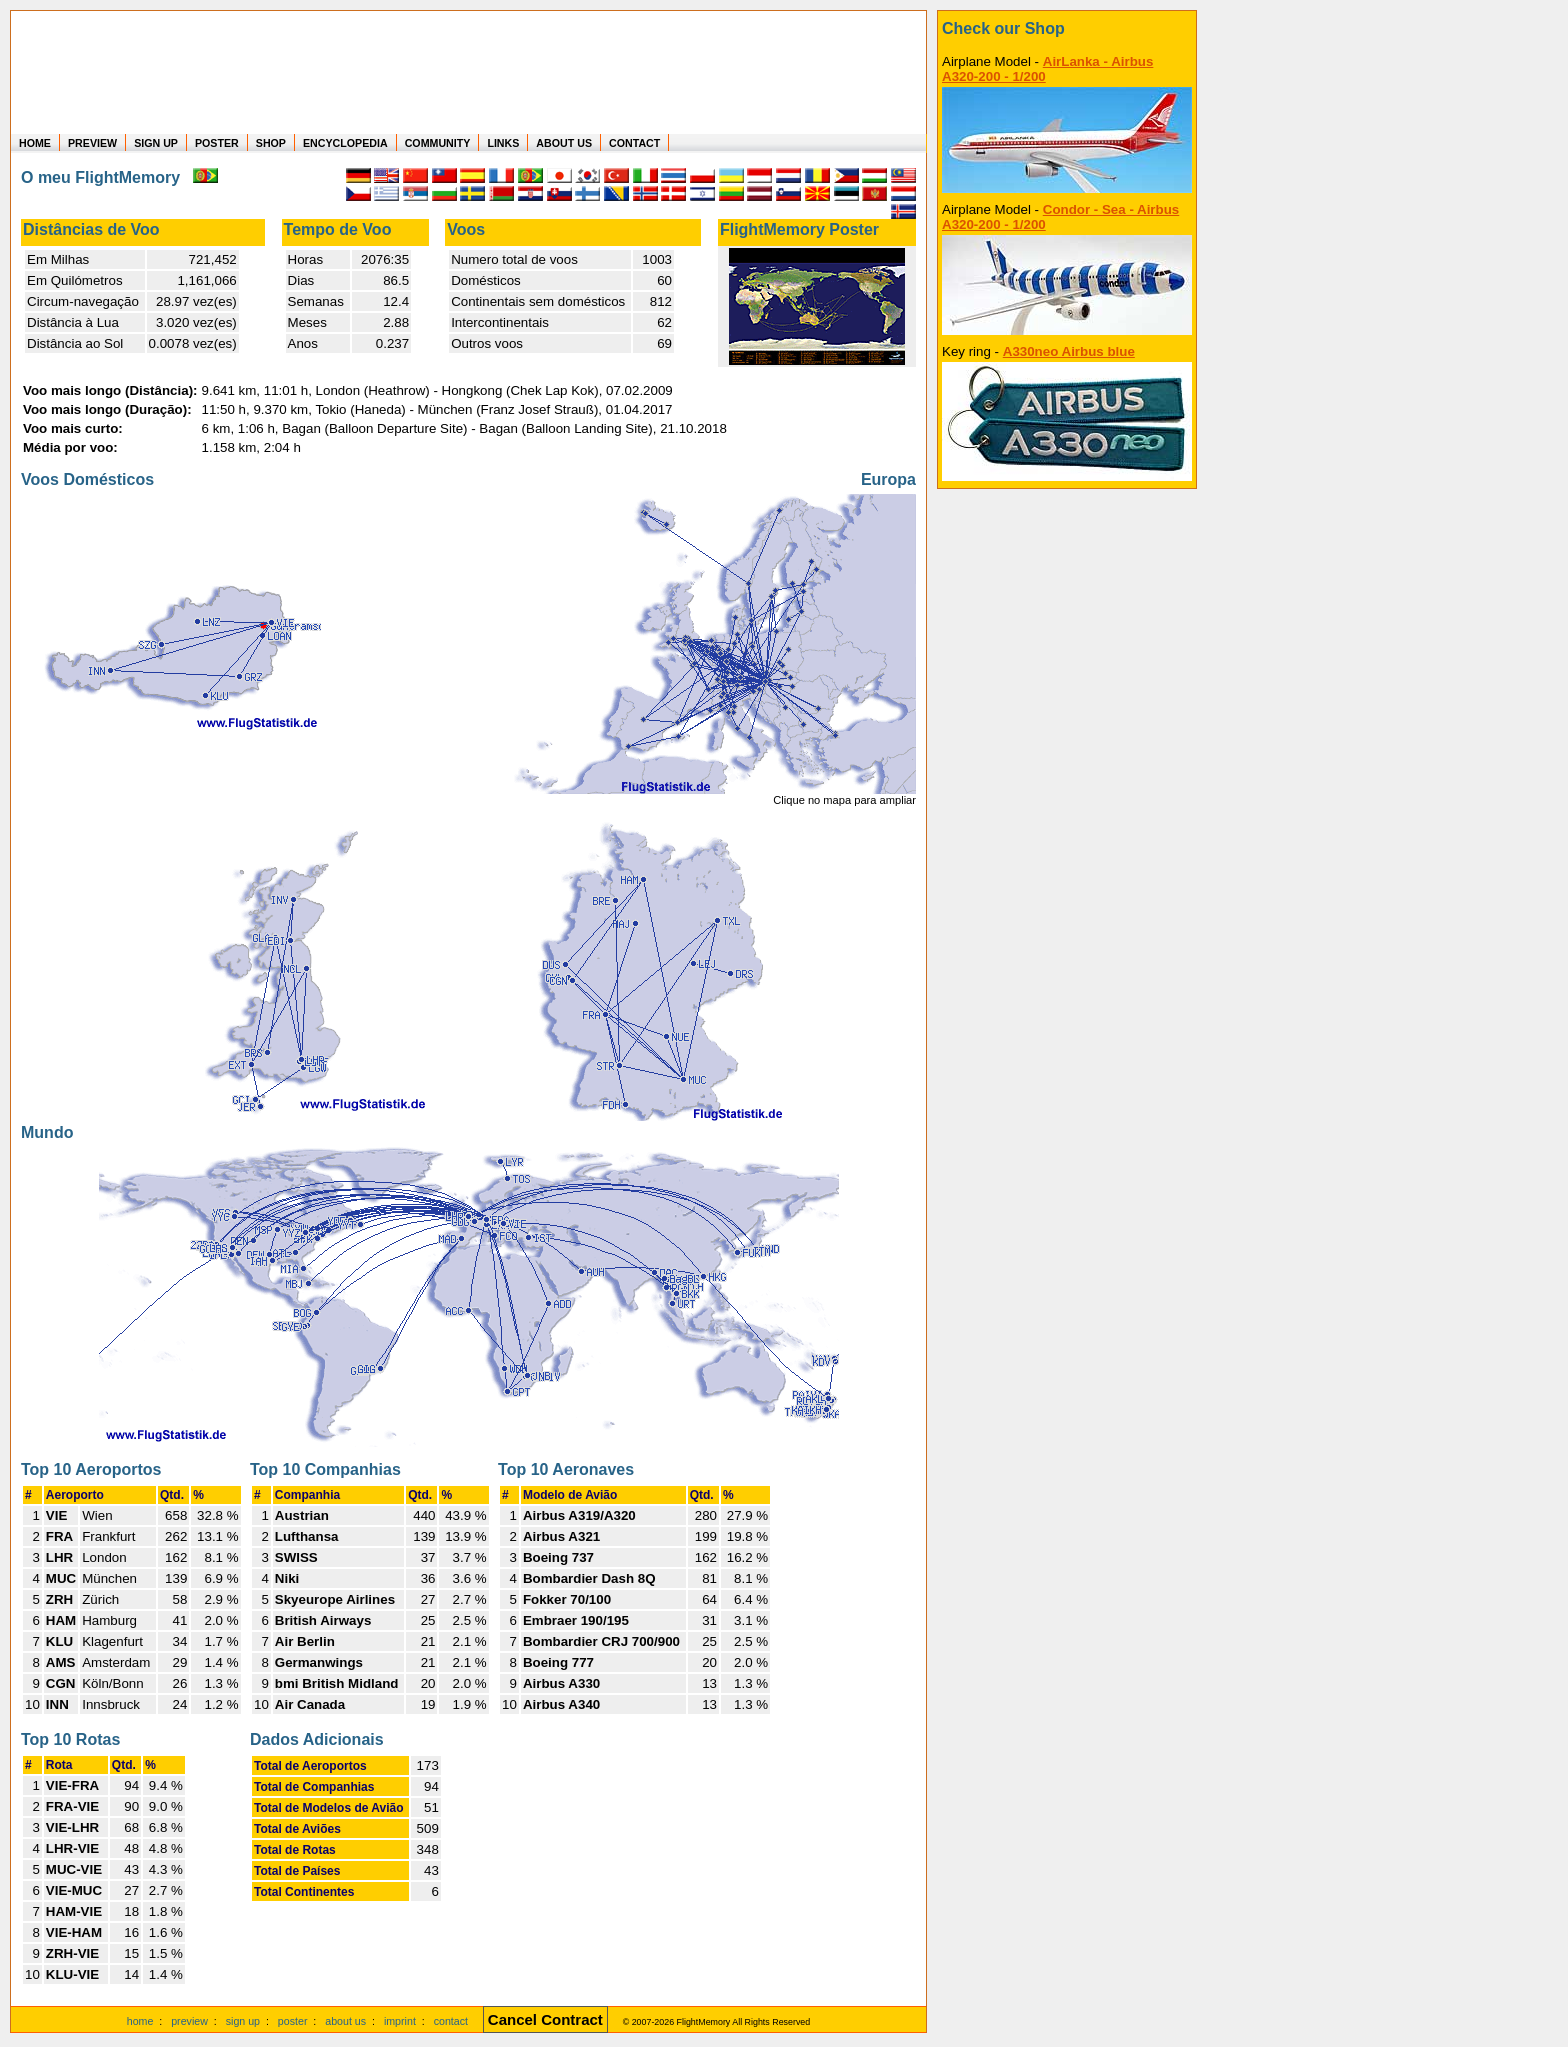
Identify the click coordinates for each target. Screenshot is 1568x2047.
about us (345, 2021)
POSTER (217, 143)
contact (451, 2021)
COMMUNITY (438, 143)
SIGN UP (156, 143)
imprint (400, 2021)
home (140, 2021)
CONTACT (634, 143)
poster (293, 2021)
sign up (243, 2021)
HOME (35, 143)
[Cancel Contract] (545, 2021)
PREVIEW (92, 143)
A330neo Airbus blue (1069, 351)
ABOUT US (564, 143)
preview (189, 2021)
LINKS (503, 143)
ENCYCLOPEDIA (345, 143)
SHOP (271, 143)
